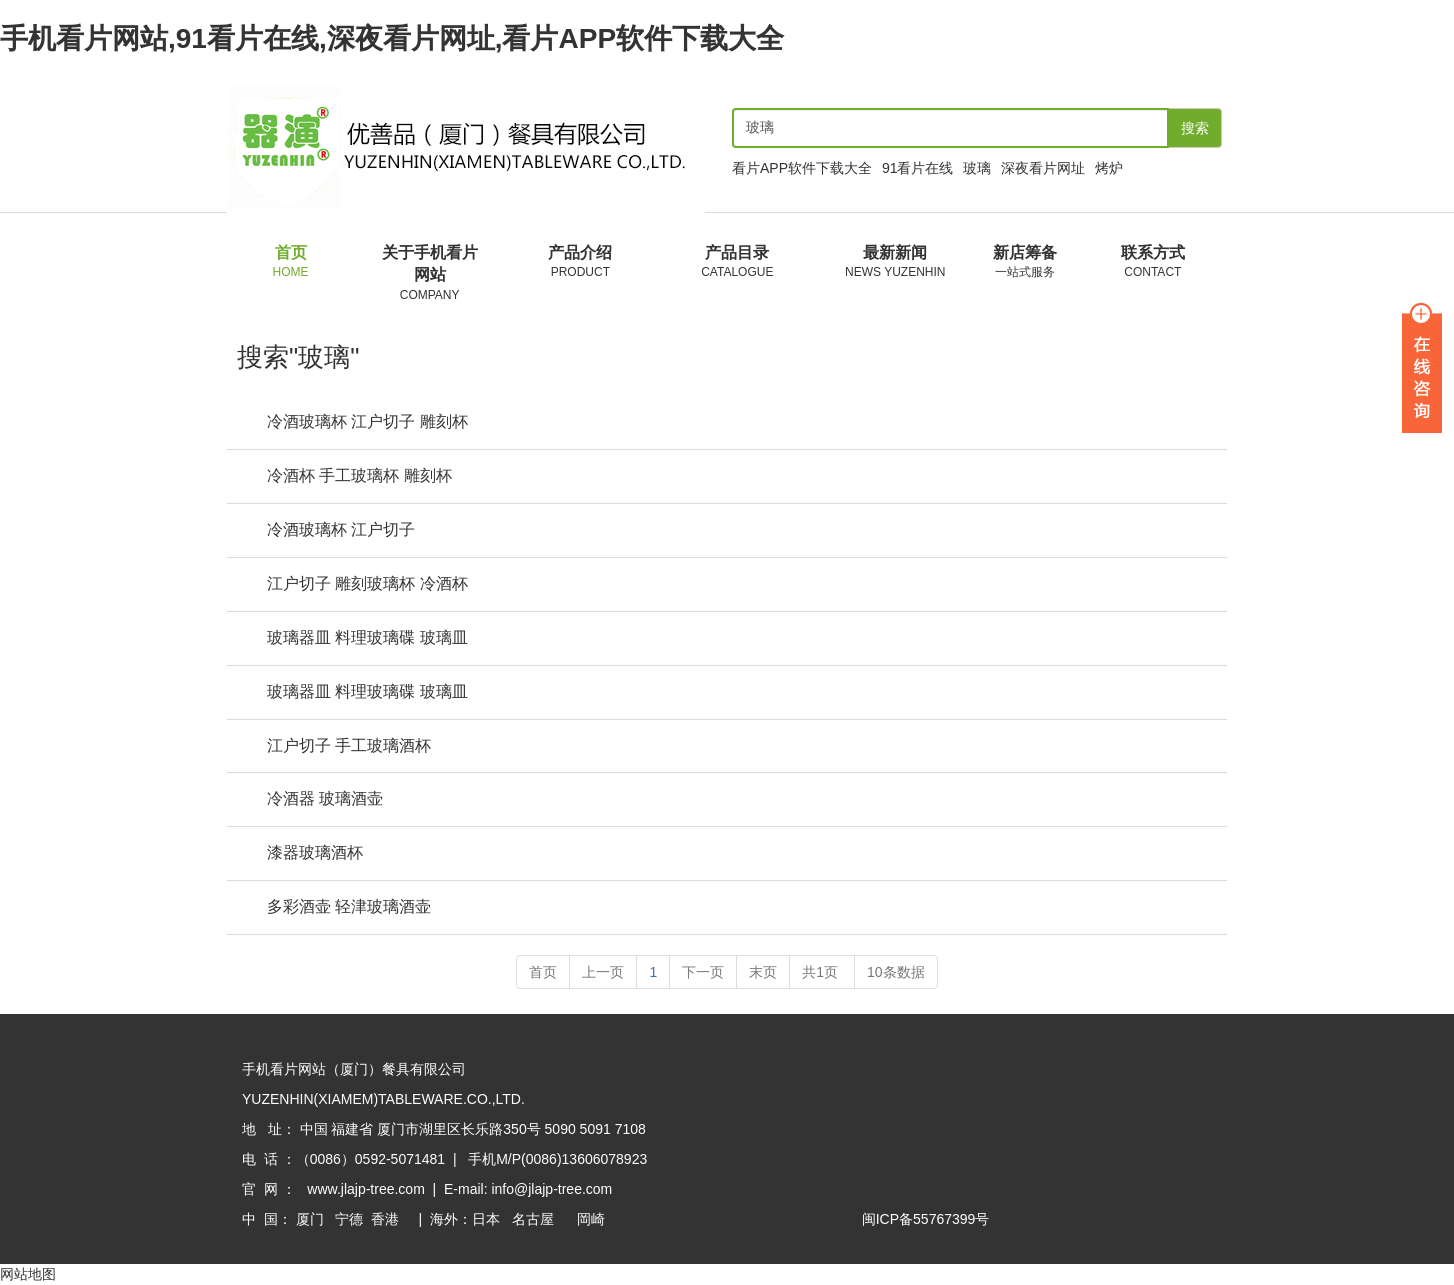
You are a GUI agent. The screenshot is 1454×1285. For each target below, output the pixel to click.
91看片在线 (918, 168)
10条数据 (896, 973)
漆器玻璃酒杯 (315, 853)
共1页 (822, 973)
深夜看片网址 (1043, 168)
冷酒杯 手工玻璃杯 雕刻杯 (359, 476)
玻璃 (977, 168)
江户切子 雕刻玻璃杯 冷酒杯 (367, 584)
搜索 (1195, 128)
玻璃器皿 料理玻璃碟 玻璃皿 (367, 638)
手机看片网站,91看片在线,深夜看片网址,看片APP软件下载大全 (392, 38)
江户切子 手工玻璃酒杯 (349, 746)
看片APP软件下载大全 (802, 168)
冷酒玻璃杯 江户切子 (341, 530)
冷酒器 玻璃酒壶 (325, 799)
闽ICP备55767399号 (926, 1220)
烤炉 (1109, 168)
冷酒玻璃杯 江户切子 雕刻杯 (367, 422)
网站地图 (28, 1275)
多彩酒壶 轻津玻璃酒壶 (349, 907)
